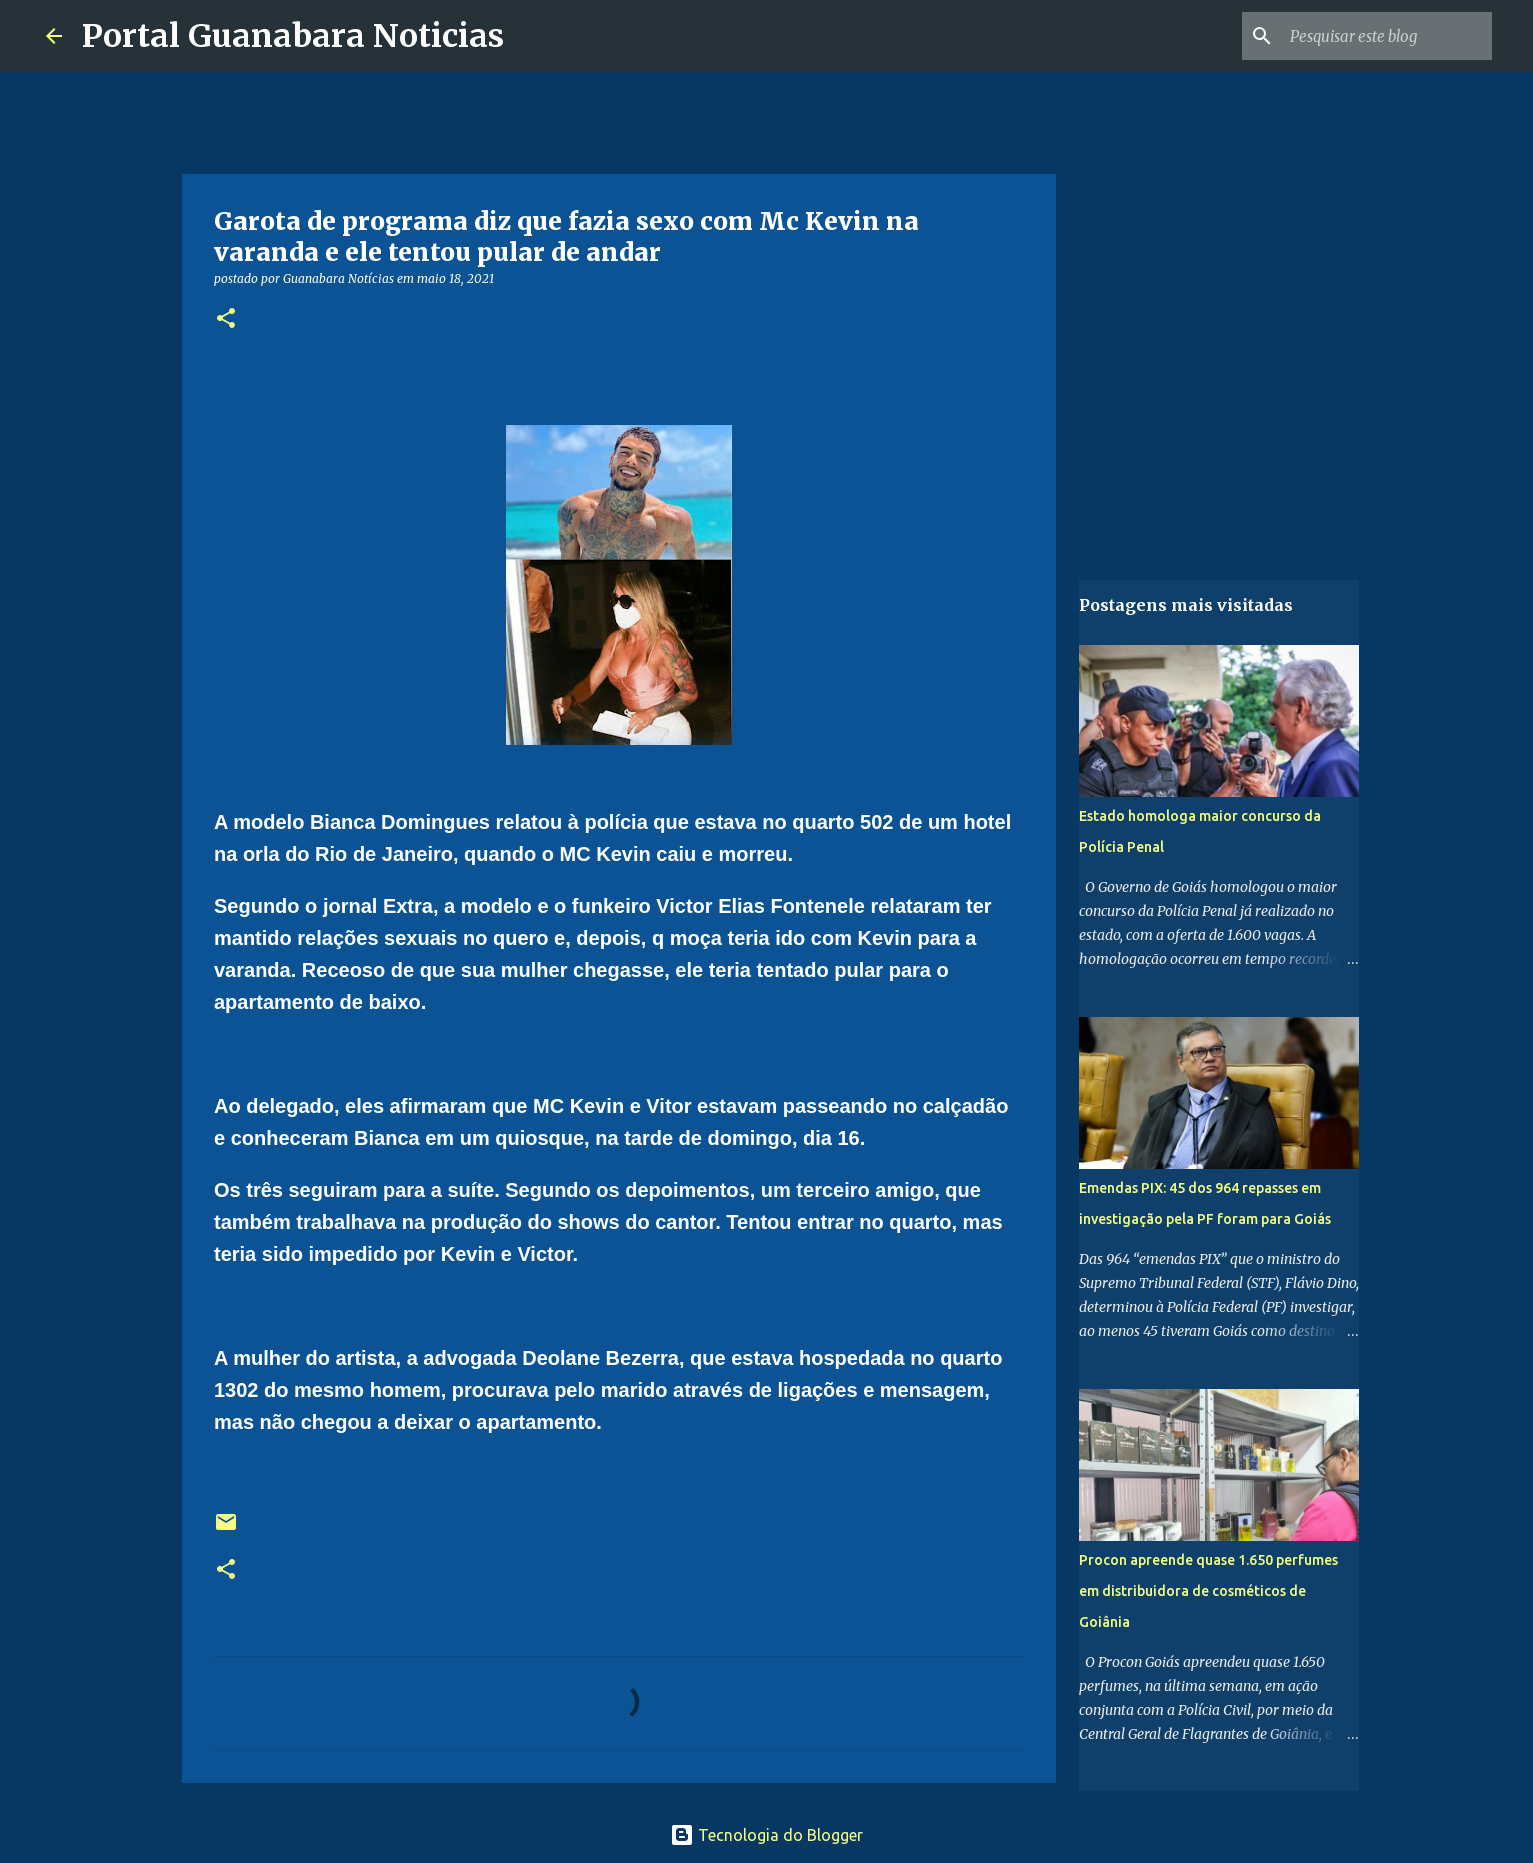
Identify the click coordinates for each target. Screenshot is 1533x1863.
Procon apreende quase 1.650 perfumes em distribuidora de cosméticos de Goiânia (1208, 1591)
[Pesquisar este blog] (1387, 36)
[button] (226, 319)
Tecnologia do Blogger (766, 1835)
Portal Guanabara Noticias (293, 36)
